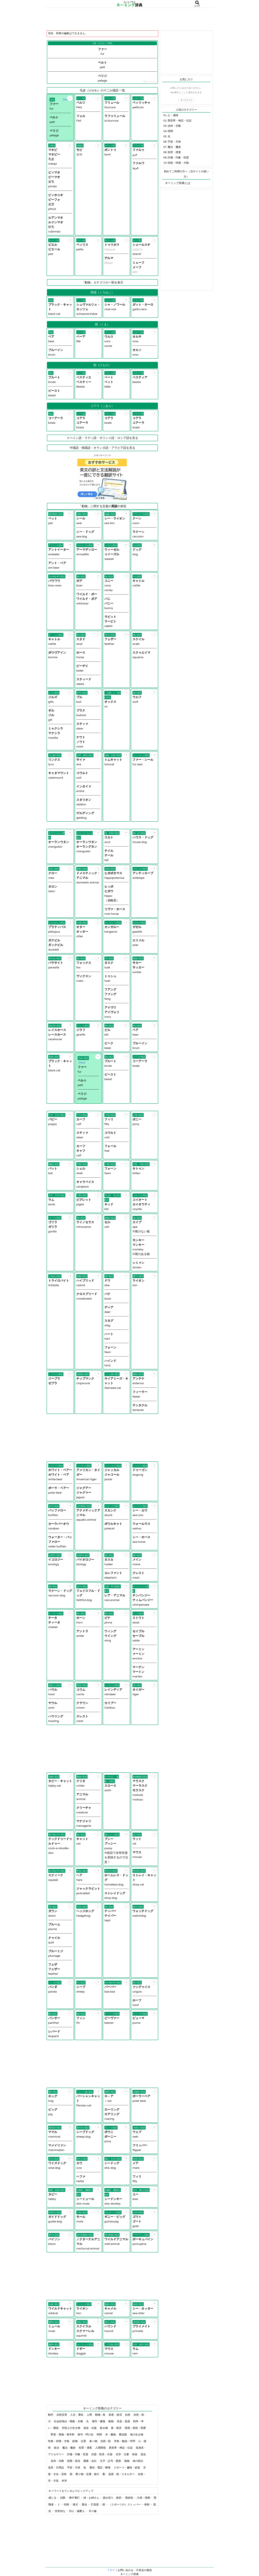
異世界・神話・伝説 (121, 2447)
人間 (89, 2414)
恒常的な (60, 2511)
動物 (111, 2421)
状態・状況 (74, 2460)
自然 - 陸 (105, 2441)
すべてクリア (186, 100)
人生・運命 (77, 2414)
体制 (147, 2504)
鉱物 (75, 2441)
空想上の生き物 (71, 2427)
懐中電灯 (74, 2497)
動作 (51, 2414)
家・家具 (116, 2427)
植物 (127, 2460)
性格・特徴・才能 (59, 2441)
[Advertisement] (129, 19)
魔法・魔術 (69, 2447)
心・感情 (173, 115)
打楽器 (95, 2504)
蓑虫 (85, 2504)
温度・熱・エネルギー (121, 2474)
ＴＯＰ (111, 2570)
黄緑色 (129, 2497)
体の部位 (138, 2460)
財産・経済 (115, 2414)
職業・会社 (90, 2460)
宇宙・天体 (74, 2467)
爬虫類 (123, 2434)
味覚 (135, 2454)
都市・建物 (99, 2421)
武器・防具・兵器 (102, 2454)
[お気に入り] (70, 98)
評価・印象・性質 (78, 2454)
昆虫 (143, 2454)
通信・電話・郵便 (100, 2467)
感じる (52, 2497)
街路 (67, 2504)
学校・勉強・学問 (125, 2441)
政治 (57, 2447)
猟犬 (76, 2504)
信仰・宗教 (57, 2460)
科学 (65, 2480)
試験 (63, 2497)
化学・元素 (123, 2454)
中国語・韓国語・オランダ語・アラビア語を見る (102, 448)
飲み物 (104, 2427)
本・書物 (110, 2434)
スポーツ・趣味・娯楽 (127, 2467)
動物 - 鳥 (100, 2414)
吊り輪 (93, 2511)
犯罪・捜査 (85, 2447)
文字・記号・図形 (111, 2460)
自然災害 (62, 2414)
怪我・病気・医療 (135, 2427)
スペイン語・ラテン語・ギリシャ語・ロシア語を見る (102, 438)
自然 (128, 2414)
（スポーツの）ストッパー (125, 2504)
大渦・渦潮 (143, 2497)
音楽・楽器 (123, 2421)
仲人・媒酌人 (77, 2511)
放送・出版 (90, 2427)
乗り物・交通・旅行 (87, 2474)
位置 (84, 2441)
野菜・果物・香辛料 (63, 2434)
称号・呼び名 (86, 2434)
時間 (99, 2434)
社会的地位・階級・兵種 (68, 2421)
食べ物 (93, 2441)
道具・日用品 (56, 2467)
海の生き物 (137, 2434)
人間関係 (100, 2447)
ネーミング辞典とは (177, 183)
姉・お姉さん (91, 2497)
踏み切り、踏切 (112, 2497)
